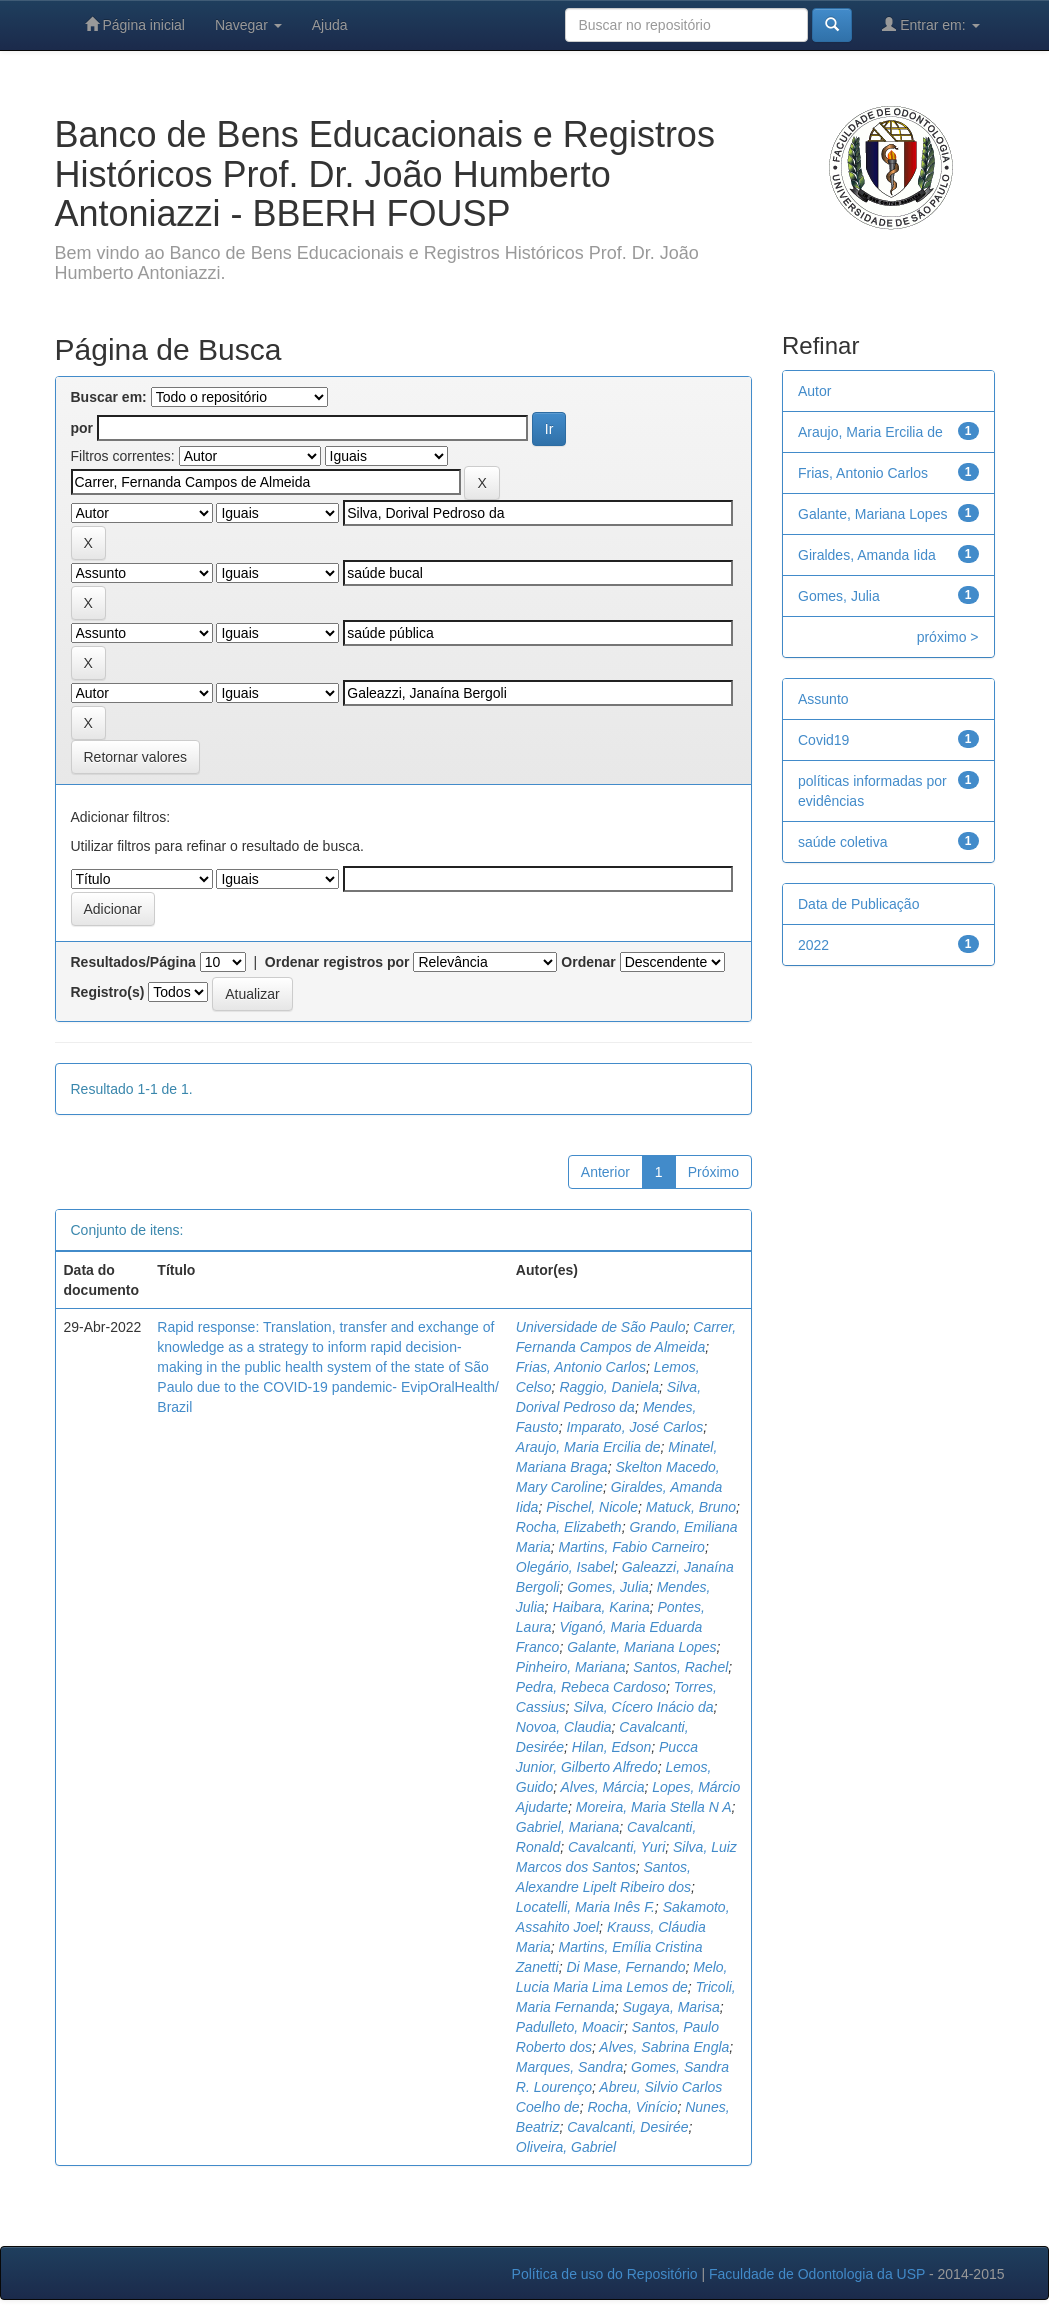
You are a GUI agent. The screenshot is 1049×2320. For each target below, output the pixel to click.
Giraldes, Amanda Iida (867, 555)
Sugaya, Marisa (670, 2007)
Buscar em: (109, 397)
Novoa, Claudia (564, 1727)
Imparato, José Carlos (634, 1427)
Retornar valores (136, 757)
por (82, 428)
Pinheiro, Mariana (571, 1667)
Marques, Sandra (569, 2067)
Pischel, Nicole (592, 1507)
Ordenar (588, 962)
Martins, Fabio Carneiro (632, 1547)
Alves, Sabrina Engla (664, 2047)
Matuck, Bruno (691, 1507)
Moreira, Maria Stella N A (654, 1807)
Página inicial (135, 24)
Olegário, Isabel (565, 1567)
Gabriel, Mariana (568, 1827)
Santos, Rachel (680, 1667)
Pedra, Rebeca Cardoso (591, 1687)
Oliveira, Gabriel (566, 2147)
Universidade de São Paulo (601, 1327)
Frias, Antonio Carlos (581, 1367)
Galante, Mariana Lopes (641, 1647)
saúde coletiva (843, 842)
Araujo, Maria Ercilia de (588, 1447)
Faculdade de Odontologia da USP (817, 2274)
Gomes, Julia (608, 1587)
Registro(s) (108, 992)
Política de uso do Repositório (605, 2274)
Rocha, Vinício (632, 2107)
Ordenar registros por (337, 962)
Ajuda (330, 25)
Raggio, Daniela (609, 1387)
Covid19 (823, 740)
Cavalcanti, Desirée (627, 2127)
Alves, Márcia (602, 1787)
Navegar (248, 25)
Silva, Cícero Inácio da (643, 1707)
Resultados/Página (133, 962)
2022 (813, 945)
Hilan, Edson (611, 1747)
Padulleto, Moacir (570, 2027)
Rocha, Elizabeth (569, 1527)
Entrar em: (930, 24)
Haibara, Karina (600, 1607)
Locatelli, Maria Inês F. (585, 1907)
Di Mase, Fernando (625, 1967)
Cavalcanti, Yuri (616, 1847)
